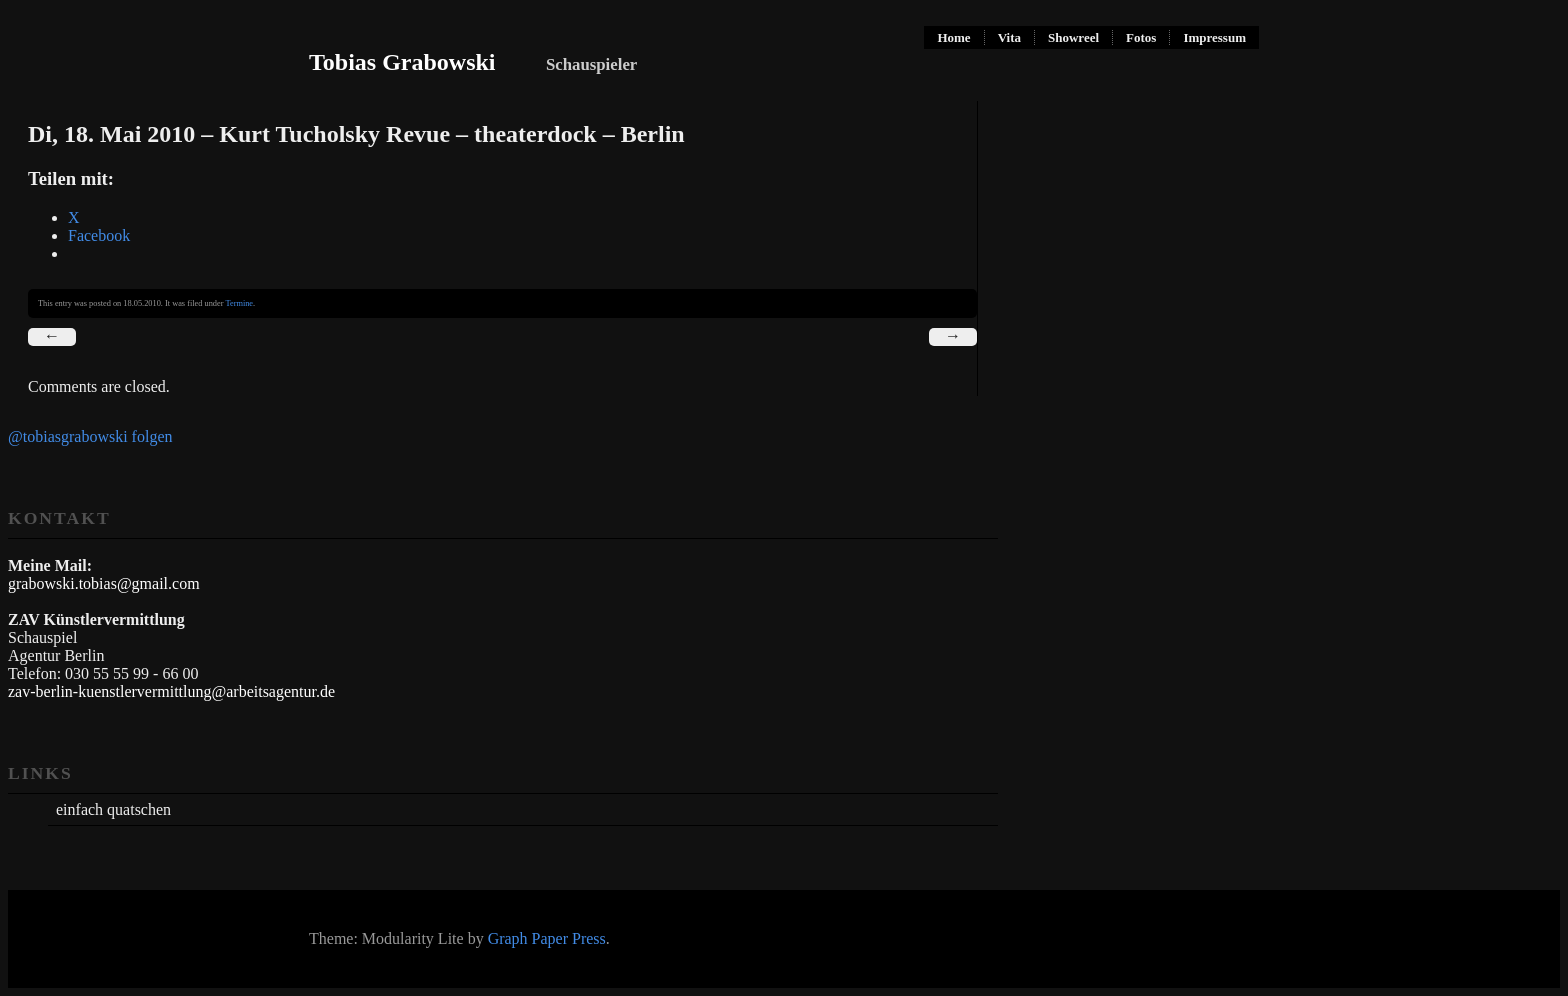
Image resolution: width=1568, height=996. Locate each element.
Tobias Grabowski (402, 62)
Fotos (1141, 37)
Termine (239, 303)
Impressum (1214, 37)
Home (953, 37)
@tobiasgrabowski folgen (90, 436)
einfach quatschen (113, 809)
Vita (1009, 37)
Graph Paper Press (547, 938)
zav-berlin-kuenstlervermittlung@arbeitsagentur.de (171, 691)
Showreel (1073, 37)
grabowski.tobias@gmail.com (104, 583)
